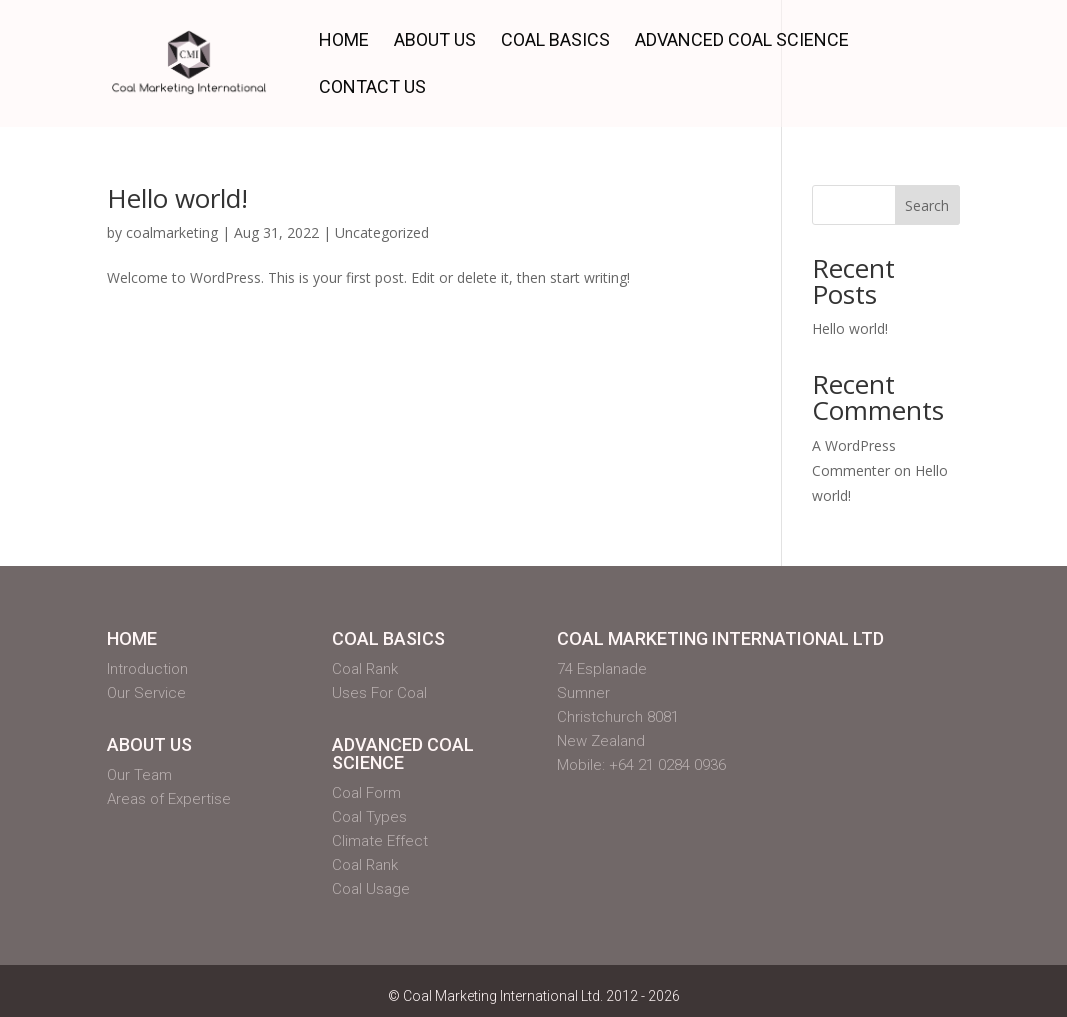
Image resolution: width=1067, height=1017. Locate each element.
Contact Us (372, 88)
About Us (435, 41)
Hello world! (177, 198)
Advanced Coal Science (742, 41)
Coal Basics (555, 41)
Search (927, 205)
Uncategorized (382, 232)
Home (344, 41)
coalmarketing (172, 232)
